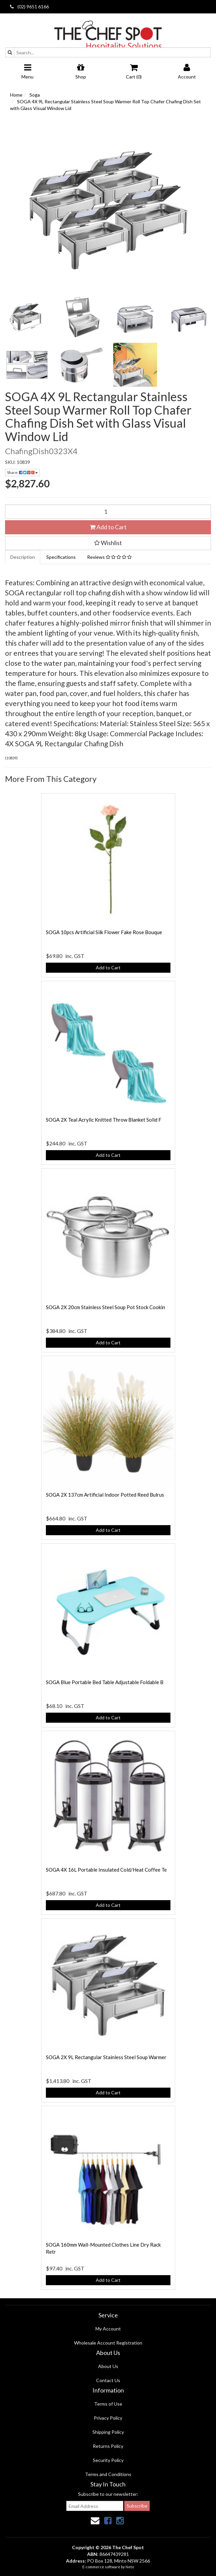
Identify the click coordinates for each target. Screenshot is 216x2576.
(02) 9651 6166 (29, 6)
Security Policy (108, 2460)
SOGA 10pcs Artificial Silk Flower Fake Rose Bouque (104, 932)
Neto (130, 2567)
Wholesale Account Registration (108, 2343)
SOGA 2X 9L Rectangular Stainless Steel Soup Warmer (106, 2057)
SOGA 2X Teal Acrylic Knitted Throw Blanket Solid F (103, 1120)
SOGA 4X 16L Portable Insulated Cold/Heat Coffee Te (106, 1870)
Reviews (109, 557)
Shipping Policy (108, 2432)
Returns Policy (108, 2446)
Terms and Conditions (108, 2474)
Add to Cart (108, 527)
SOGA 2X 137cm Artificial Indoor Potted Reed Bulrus (105, 1495)
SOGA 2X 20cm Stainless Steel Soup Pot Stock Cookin (105, 1307)
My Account (108, 2328)
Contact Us (108, 2380)
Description (22, 557)
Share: (22, 472)
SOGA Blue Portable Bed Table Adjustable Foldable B (104, 1682)
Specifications (61, 557)
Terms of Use (108, 2404)
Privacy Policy (108, 2418)
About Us (108, 2366)
